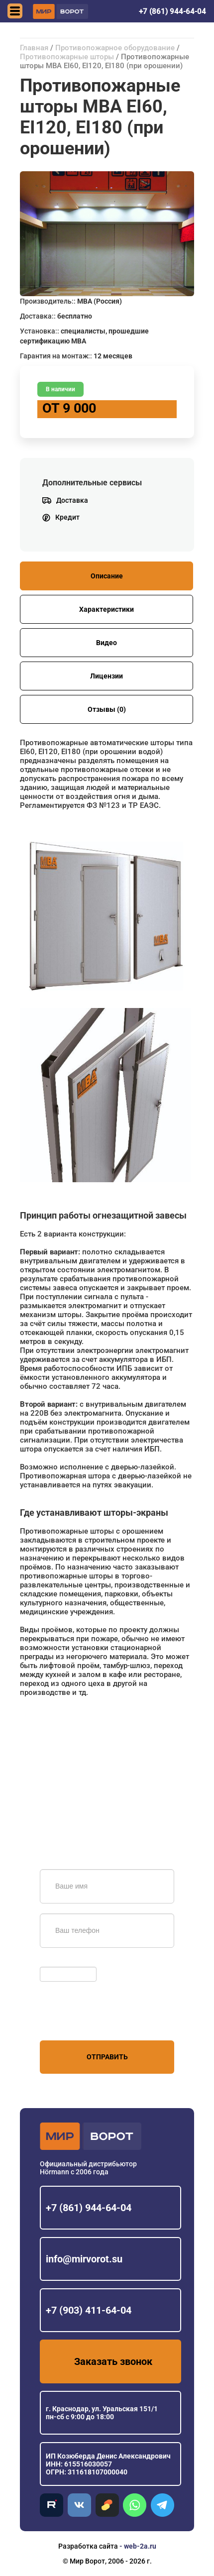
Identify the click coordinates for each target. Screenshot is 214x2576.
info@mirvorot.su (84, 2259)
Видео (106, 643)
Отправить (107, 2057)
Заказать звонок (113, 2361)
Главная (34, 47)
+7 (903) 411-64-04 (88, 2310)
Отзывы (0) (107, 709)
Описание (107, 576)
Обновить (58, 1961)
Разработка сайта (88, 2546)
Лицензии (106, 676)
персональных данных (77, 2021)
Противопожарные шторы (67, 56)
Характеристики (106, 609)
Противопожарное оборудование (115, 47)
